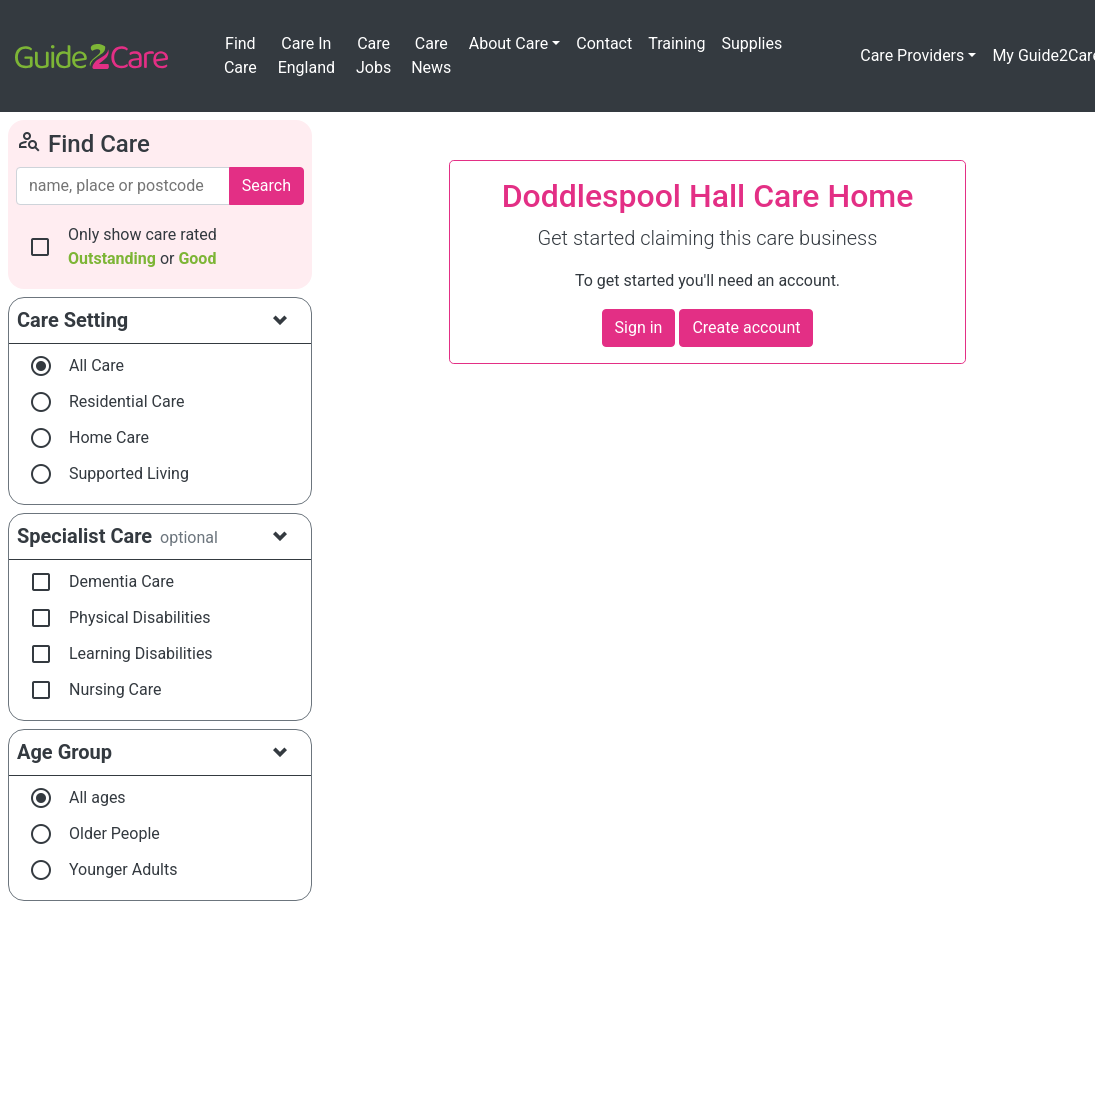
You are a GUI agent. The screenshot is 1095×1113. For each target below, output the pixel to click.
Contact (604, 43)
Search (266, 185)
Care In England (306, 55)
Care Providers (912, 55)
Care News (431, 55)
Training (676, 43)
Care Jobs (373, 55)
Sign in (639, 327)
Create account (746, 327)
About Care (508, 43)
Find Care (240, 55)
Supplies (751, 43)
